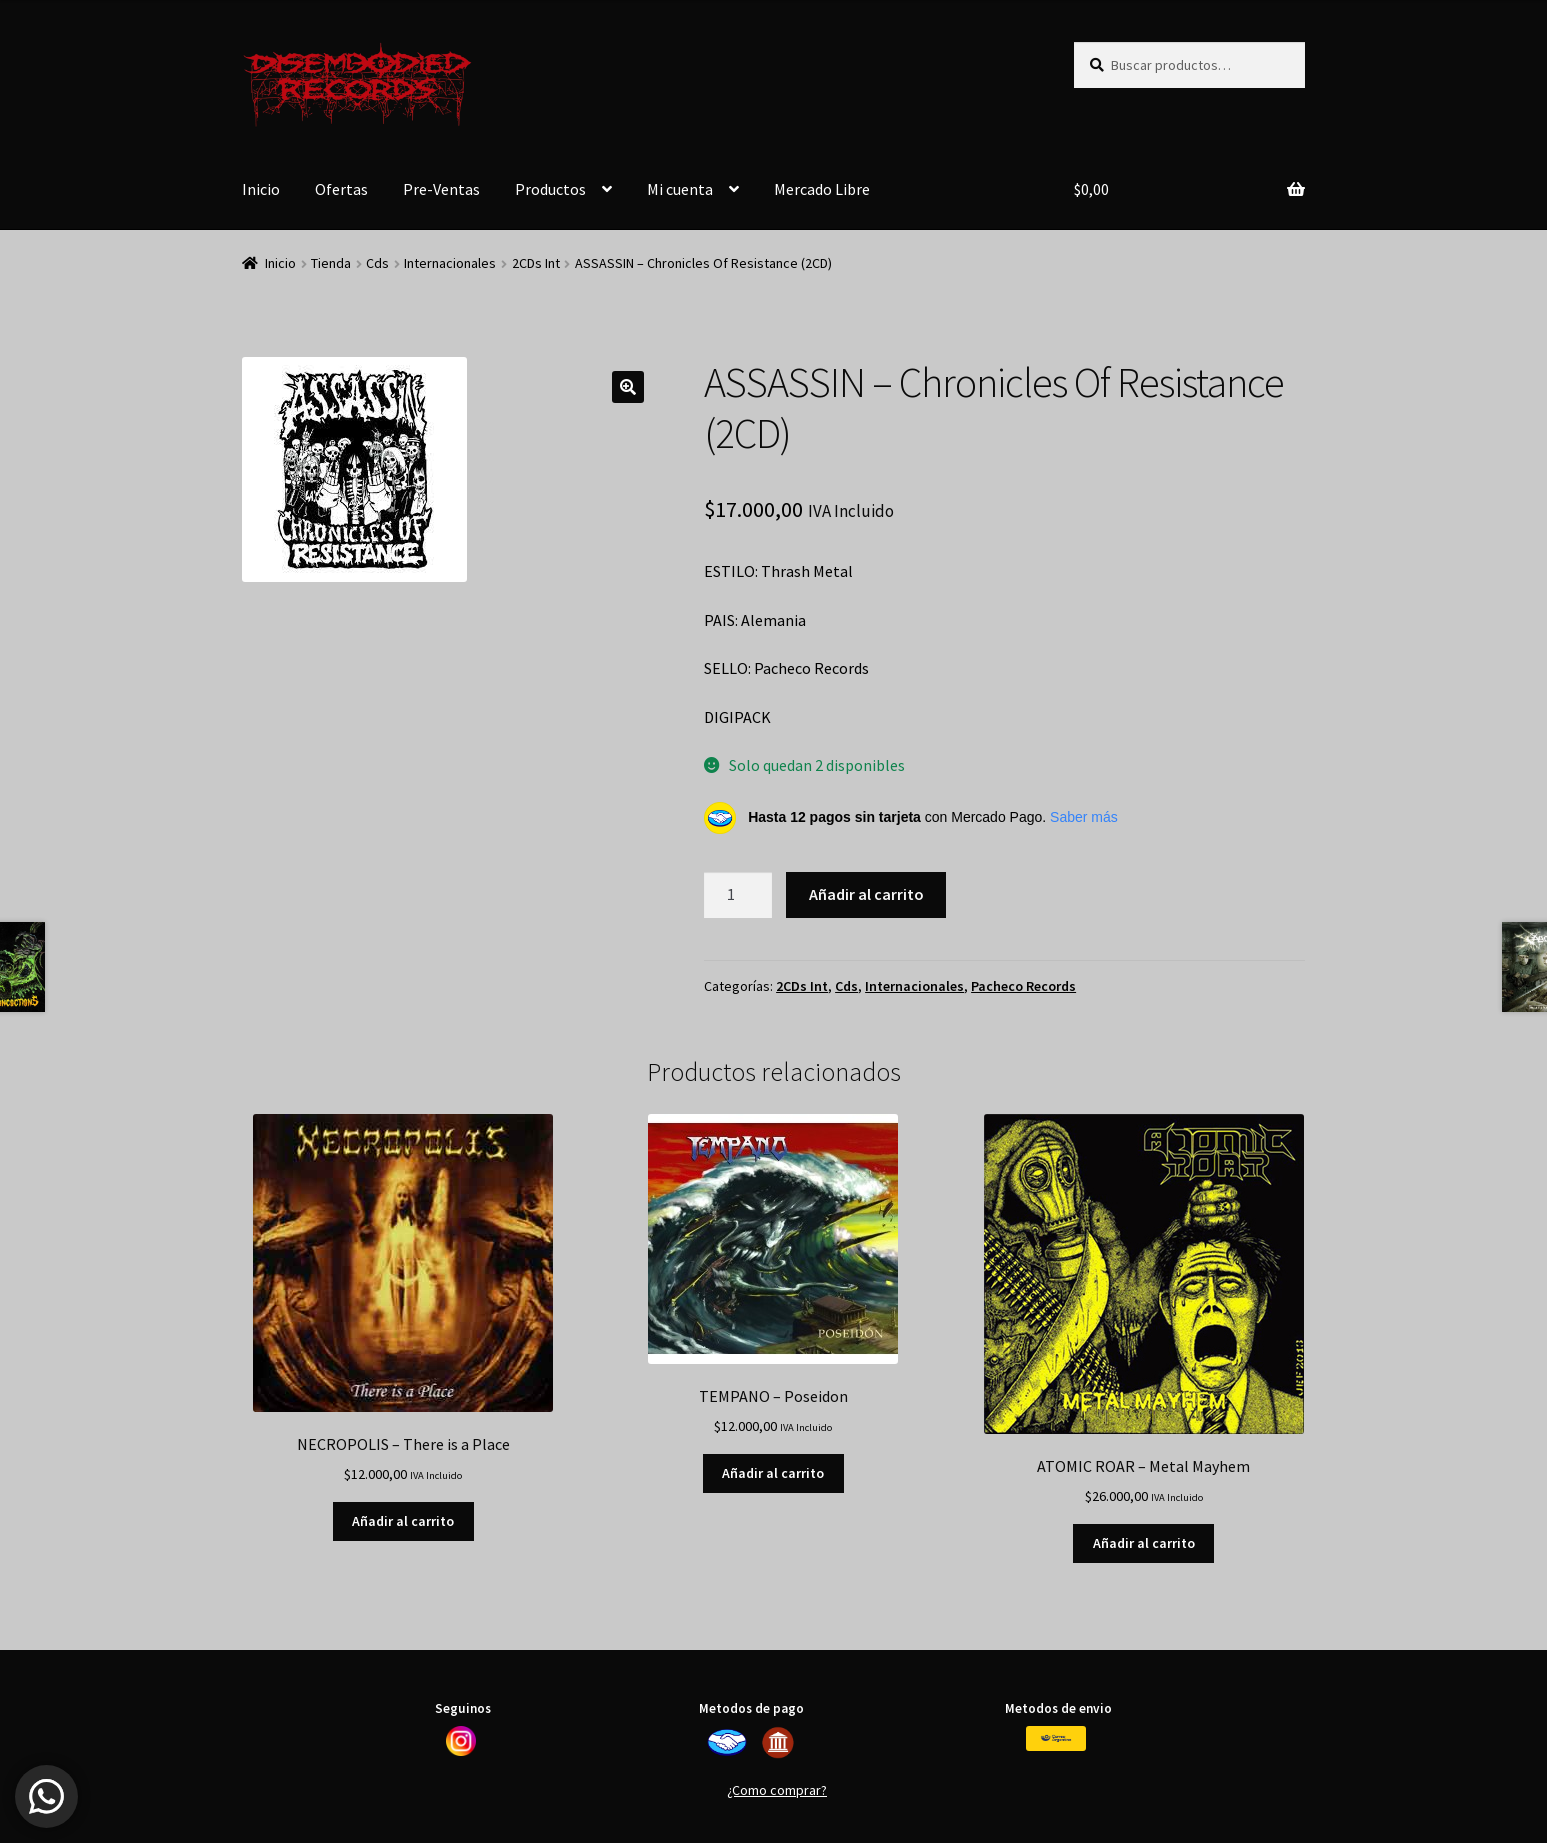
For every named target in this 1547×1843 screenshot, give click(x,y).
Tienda (331, 263)
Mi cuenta (680, 189)
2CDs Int (536, 263)
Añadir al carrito (866, 894)
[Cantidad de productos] (738, 895)
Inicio (261, 189)
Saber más (1084, 817)
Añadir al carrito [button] (403, 1521)
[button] (628, 387)
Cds (377, 263)
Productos (550, 189)
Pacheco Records (1023, 986)
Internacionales (450, 263)
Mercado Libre (822, 189)
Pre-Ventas (441, 189)
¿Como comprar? (777, 1790)
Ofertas (341, 189)
